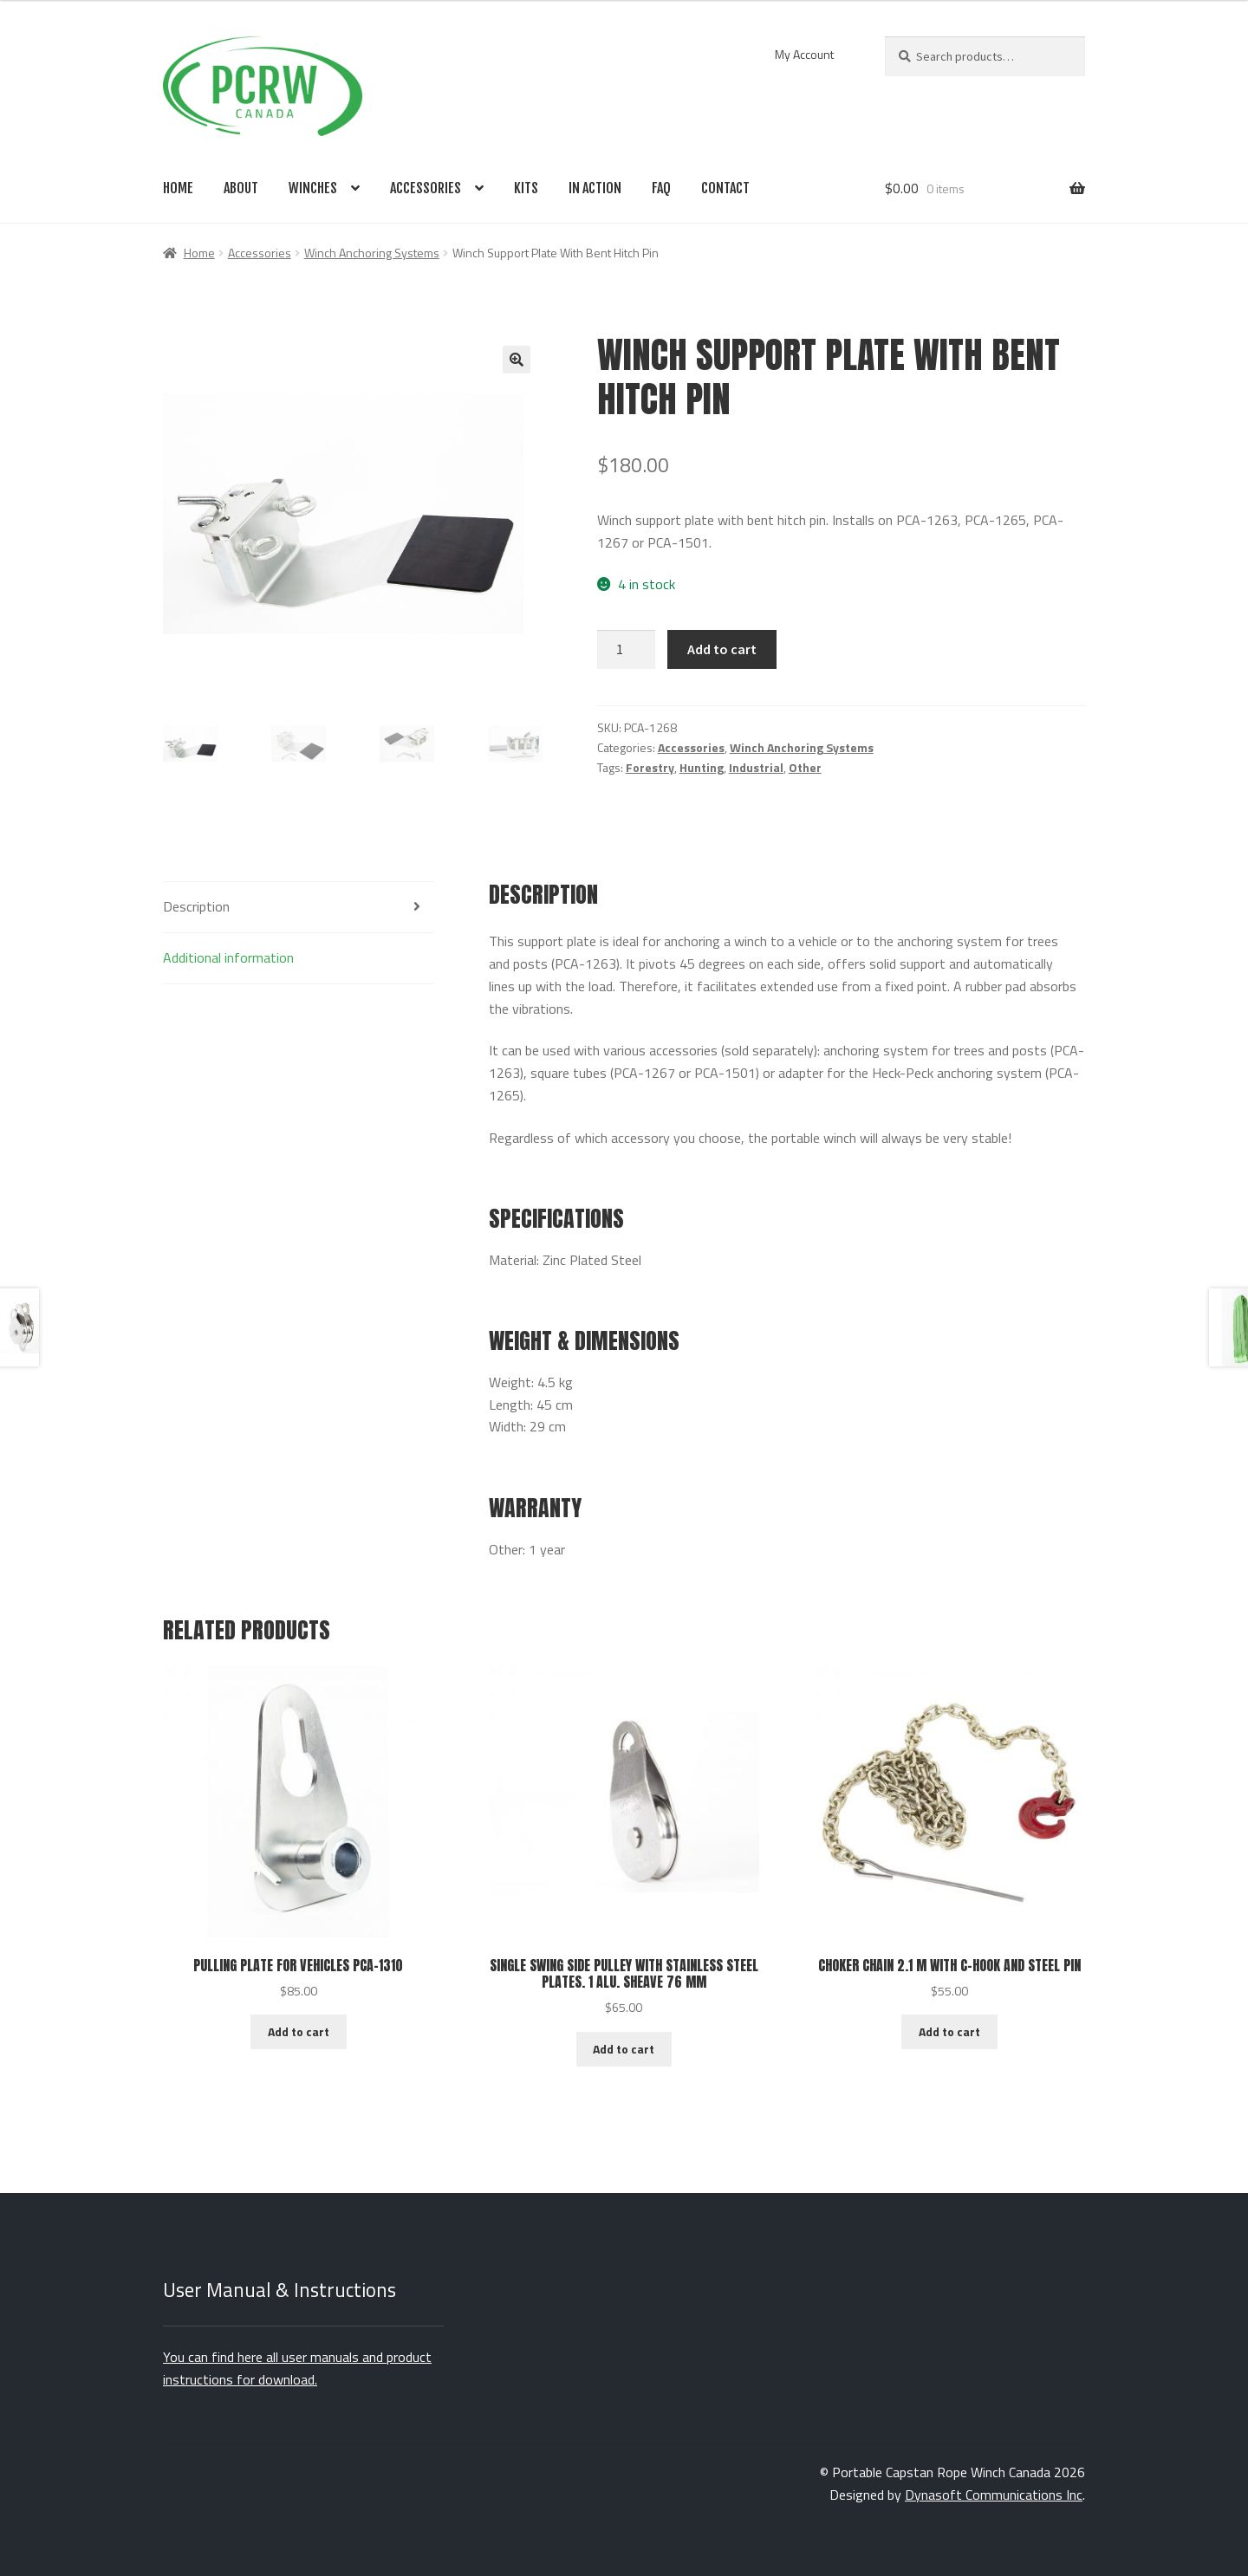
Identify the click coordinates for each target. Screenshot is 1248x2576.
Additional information (228, 957)
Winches (313, 188)
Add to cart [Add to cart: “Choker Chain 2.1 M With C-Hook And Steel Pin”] (949, 2031)
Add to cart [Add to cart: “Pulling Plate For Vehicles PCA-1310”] (298, 2031)
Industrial (756, 767)
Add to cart (722, 649)
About (241, 188)
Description (196, 906)
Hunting (701, 767)
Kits (526, 188)
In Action (595, 188)
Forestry (650, 767)
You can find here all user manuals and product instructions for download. (297, 2368)
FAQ (661, 188)
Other (805, 767)
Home (178, 188)
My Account (804, 54)
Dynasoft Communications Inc (993, 2494)
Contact (725, 188)
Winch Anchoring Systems (371, 252)
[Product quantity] (626, 650)
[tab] (298, 907)
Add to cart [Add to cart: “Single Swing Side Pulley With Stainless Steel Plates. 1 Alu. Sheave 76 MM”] (623, 2049)
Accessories (425, 188)
